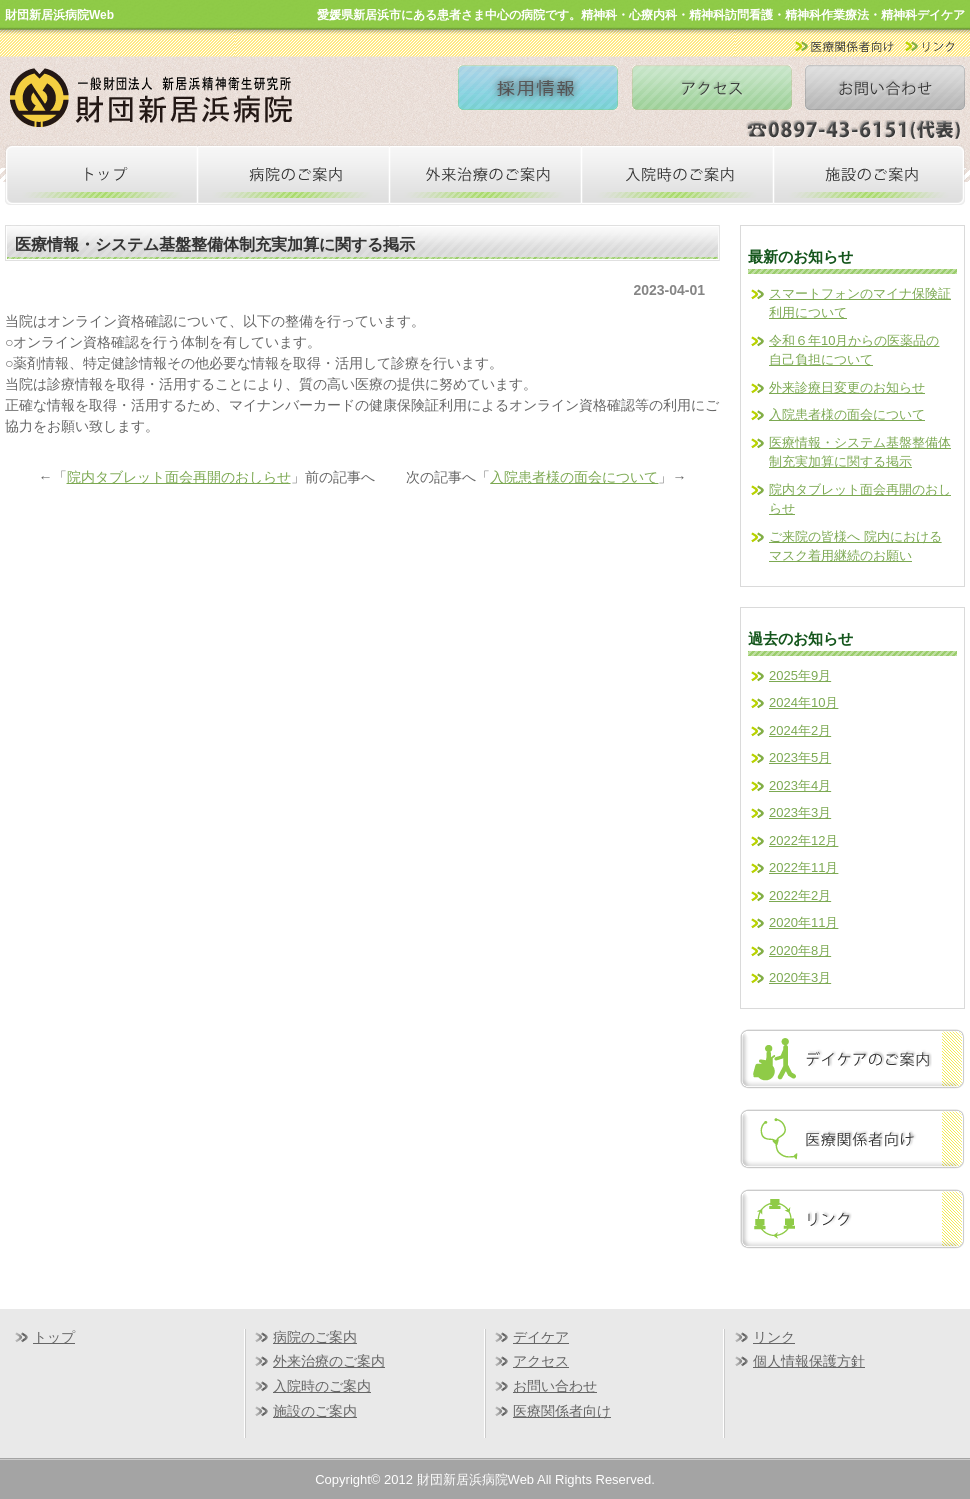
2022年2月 (800, 895)
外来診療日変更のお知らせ (847, 387)
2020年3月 (800, 977)
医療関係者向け (562, 1411)
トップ (54, 1337)
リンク (774, 1337)
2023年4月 (800, 785)
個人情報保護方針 (809, 1361)
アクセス (541, 1361)
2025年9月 (800, 675)
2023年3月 (800, 812)
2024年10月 (803, 702)
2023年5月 (800, 757)
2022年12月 (803, 840)
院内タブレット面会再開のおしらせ (179, 477)
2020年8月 (800, 950)
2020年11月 (803, 922)
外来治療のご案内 (329, 1361)
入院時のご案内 (322, 1386)
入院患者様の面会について (574, 477)
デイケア (541, 1337)
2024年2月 (800, 730)
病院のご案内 (315, 1337)
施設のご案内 (315, 1411)
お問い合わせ (555, 1386)
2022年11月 (803, 867)
